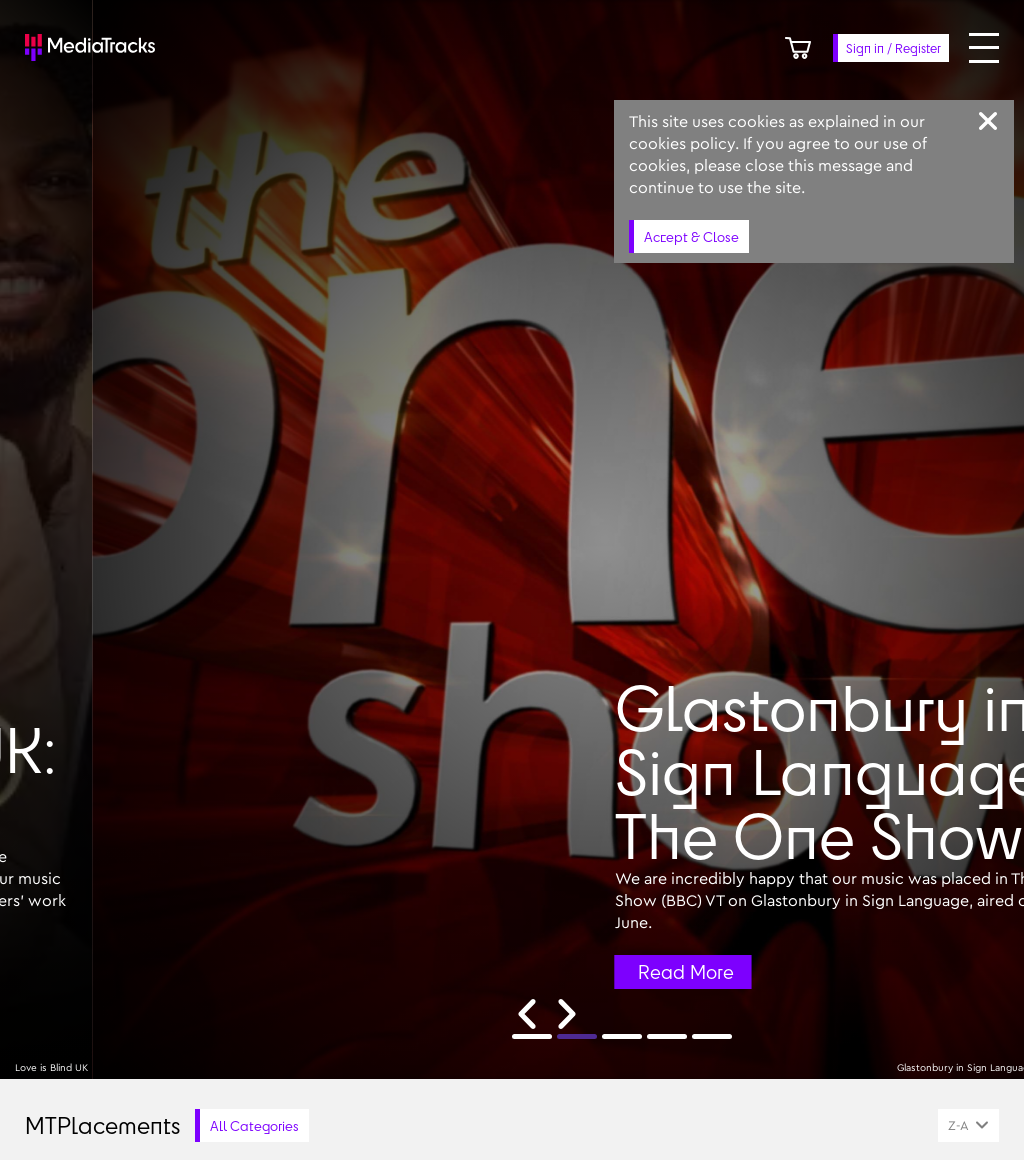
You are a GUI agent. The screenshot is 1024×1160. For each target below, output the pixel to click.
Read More (951, 972)
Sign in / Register (893, 48)
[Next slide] (567, 1014)
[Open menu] (984, 48)
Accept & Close (691, 236)
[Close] (988, 121)
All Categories (254, 1125)
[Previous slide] (527, 1014)
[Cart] (798, 48)
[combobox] (968, 1125)
